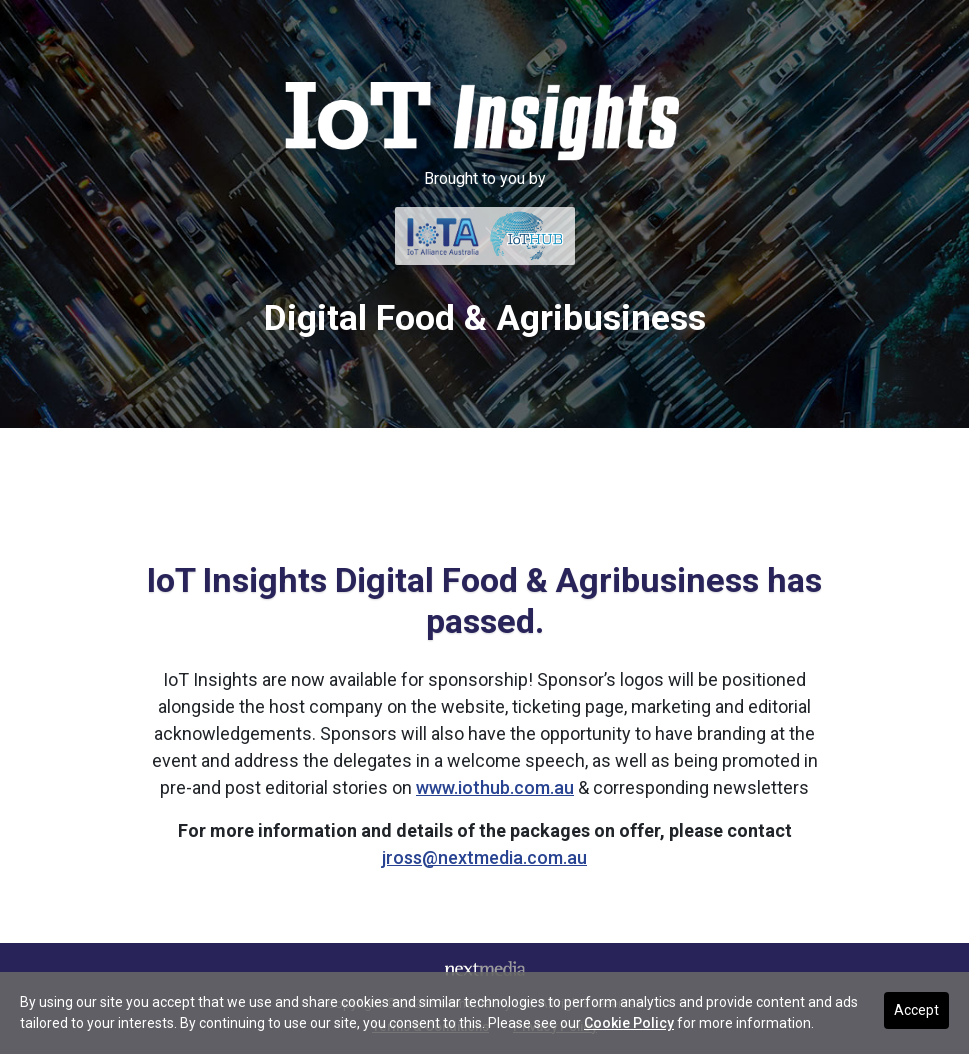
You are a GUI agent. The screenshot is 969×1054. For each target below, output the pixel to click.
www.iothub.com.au (495, 787)
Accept (916, 1010)
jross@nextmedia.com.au (484, 857)
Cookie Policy (629, 1023)
